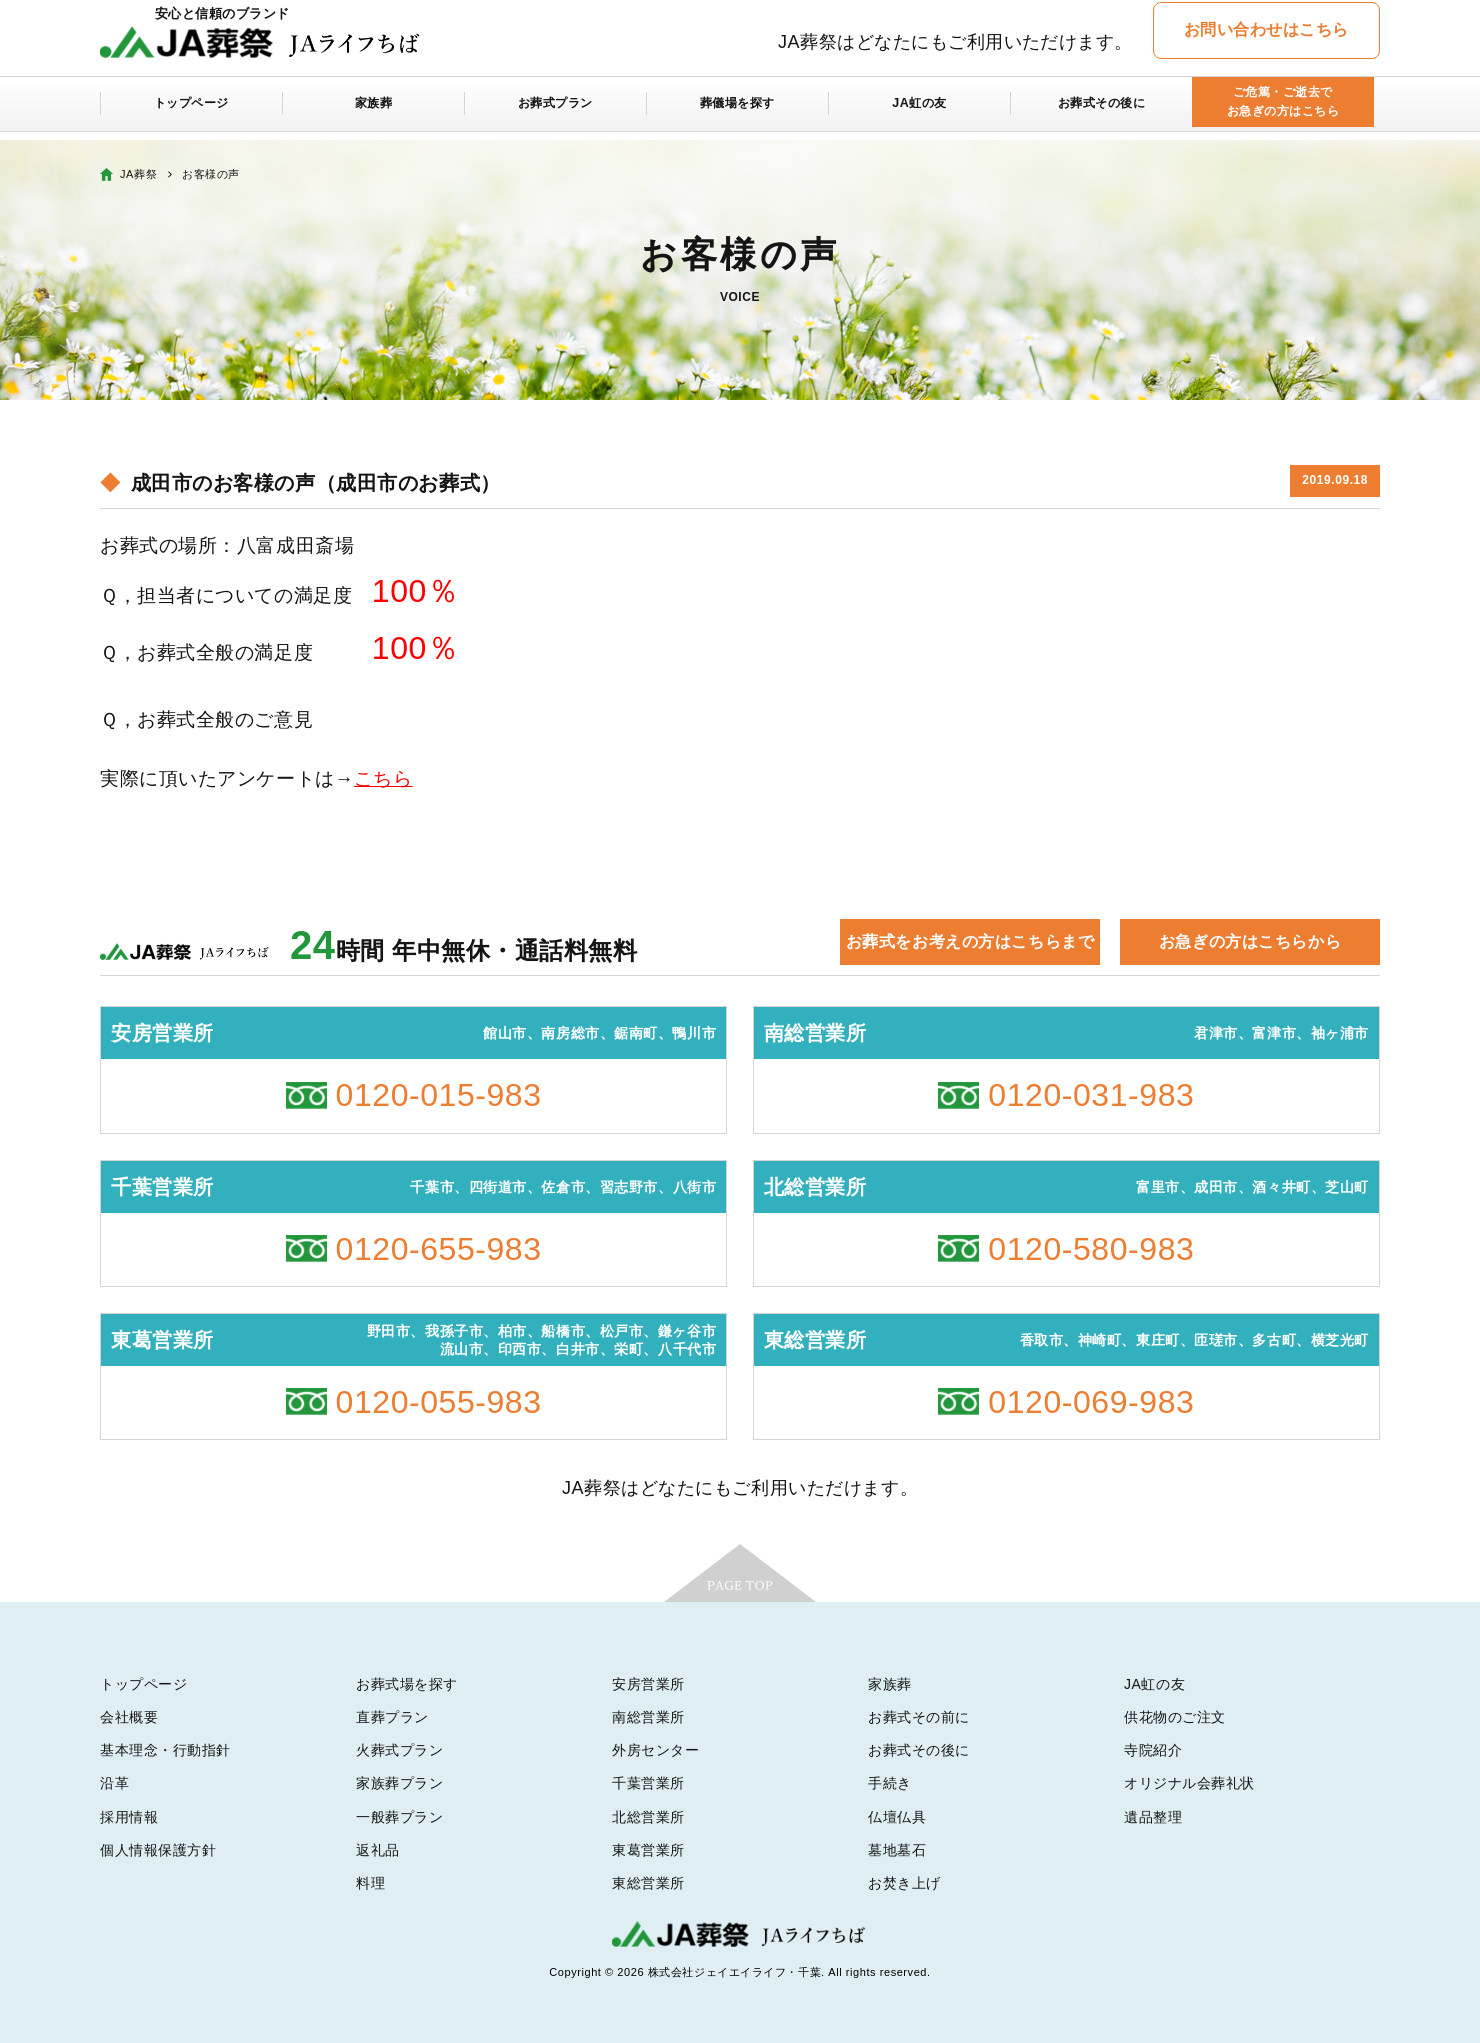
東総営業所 (648, 1883)
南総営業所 (648, 1717)
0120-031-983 (1091, 1095)
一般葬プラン (399, 1817)
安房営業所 (648, 1684)
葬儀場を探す (737, 112)
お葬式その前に (919, 1717)
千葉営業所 (648, 1783)
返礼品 (378, 1850)
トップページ (191, 112)
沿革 (114, 1783)
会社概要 (129, 1717)
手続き (890, 1783)
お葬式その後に (1102, 112)
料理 (370, 1883)
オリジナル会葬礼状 (1189, 1783)
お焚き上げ (904, 1883)
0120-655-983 (439, 1249)
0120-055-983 (439, 1402)
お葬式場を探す (407, 1684)
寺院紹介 (1153, 1750)
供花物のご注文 (1175, 1717)
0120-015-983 (439, 1095)
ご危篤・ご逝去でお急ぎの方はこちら (1282, 111)
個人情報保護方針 (158, 1850)
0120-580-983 (1091, 1249)
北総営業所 (648, 1817)
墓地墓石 (897, 1850)
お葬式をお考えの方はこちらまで (970, 941)
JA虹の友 (919, 112)
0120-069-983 (1091, 1402)
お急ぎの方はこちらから (1250, 941)
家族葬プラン (399, 1783)
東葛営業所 (648, 1850)
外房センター (655, 1750)
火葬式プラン (399, 1750)
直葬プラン (392, 1717)
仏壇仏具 (897, 1817)
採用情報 (129, 1817)
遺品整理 (1153, 1817)
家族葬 (374, 112)
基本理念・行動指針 (165, 1750)
